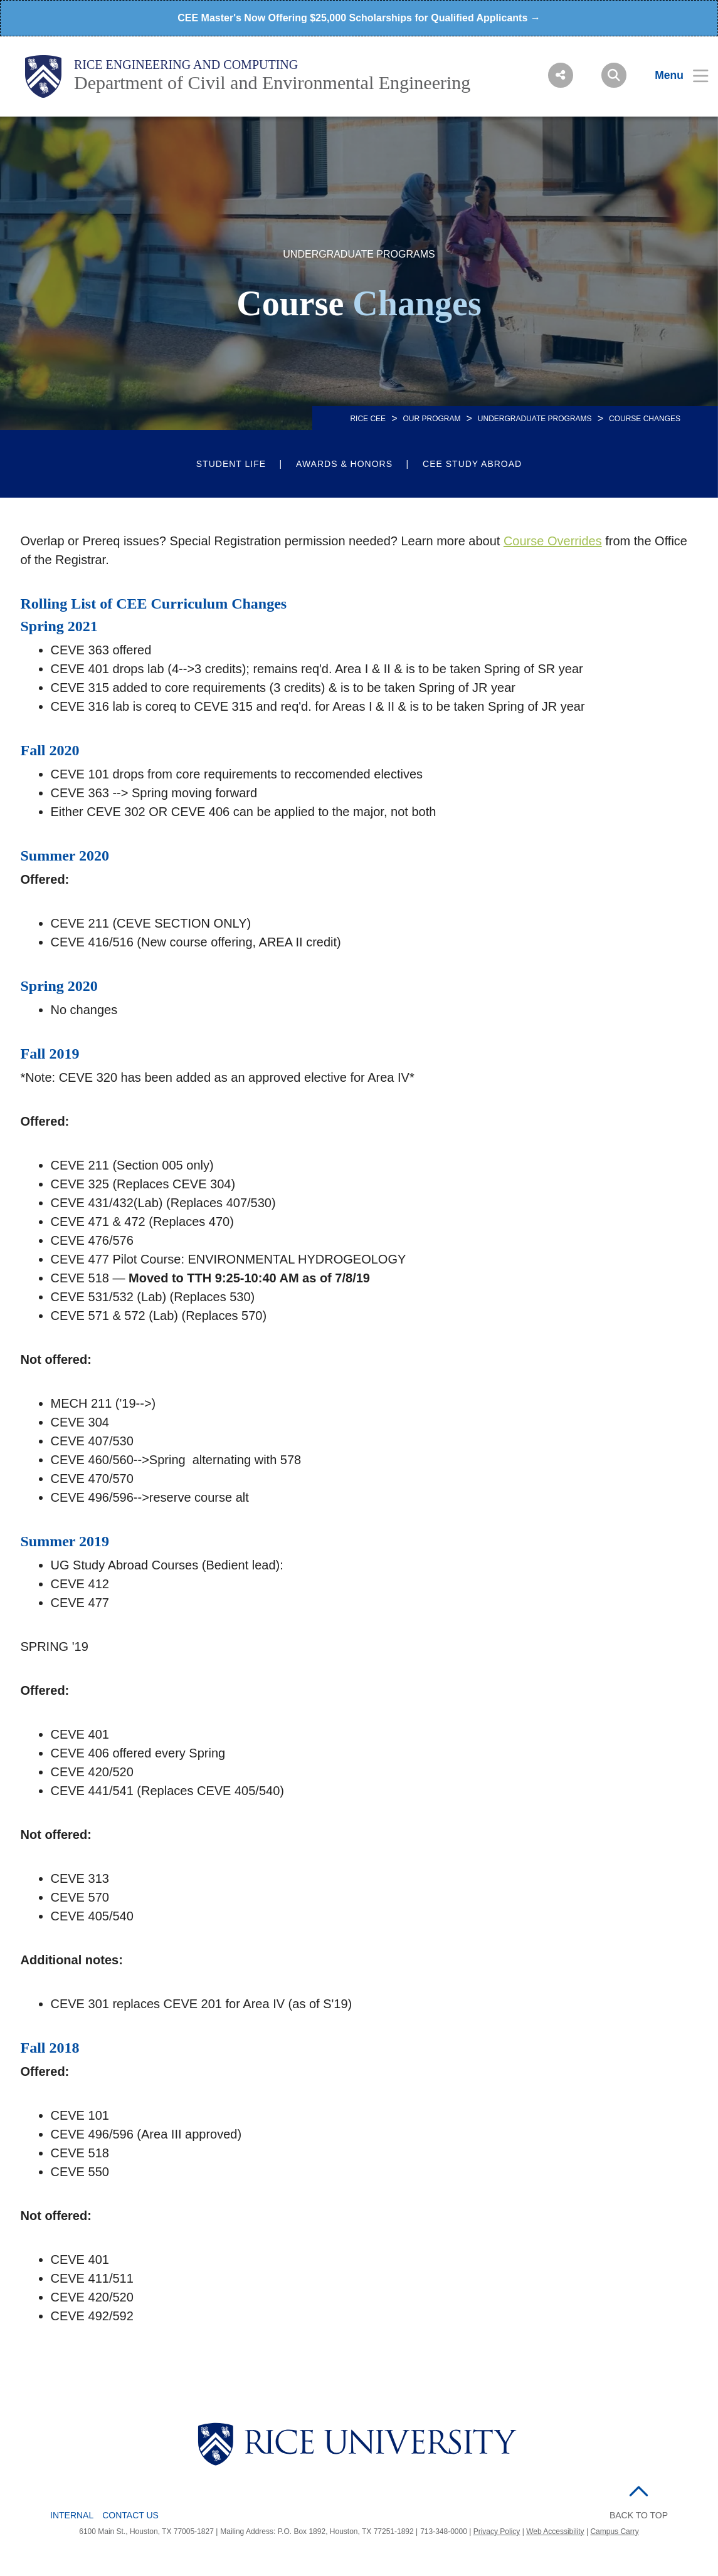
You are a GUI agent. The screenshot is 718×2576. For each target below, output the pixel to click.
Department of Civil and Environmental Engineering (272, 82)
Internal (71, 2515)
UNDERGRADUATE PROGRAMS (535, 418)
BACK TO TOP (639, 2515)
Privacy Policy (496, 2531)
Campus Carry (614, 2531)
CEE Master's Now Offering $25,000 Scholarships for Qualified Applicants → (358, 18)
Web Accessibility (555, 2531)
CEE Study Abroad (472, 464)
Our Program (431, 418)
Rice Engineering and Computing (186, 64)
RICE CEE (368, 418)
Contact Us (130, 2515)
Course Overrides (553, 541)
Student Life (231, 464)
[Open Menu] (674, 75)
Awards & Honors (344, 464)
